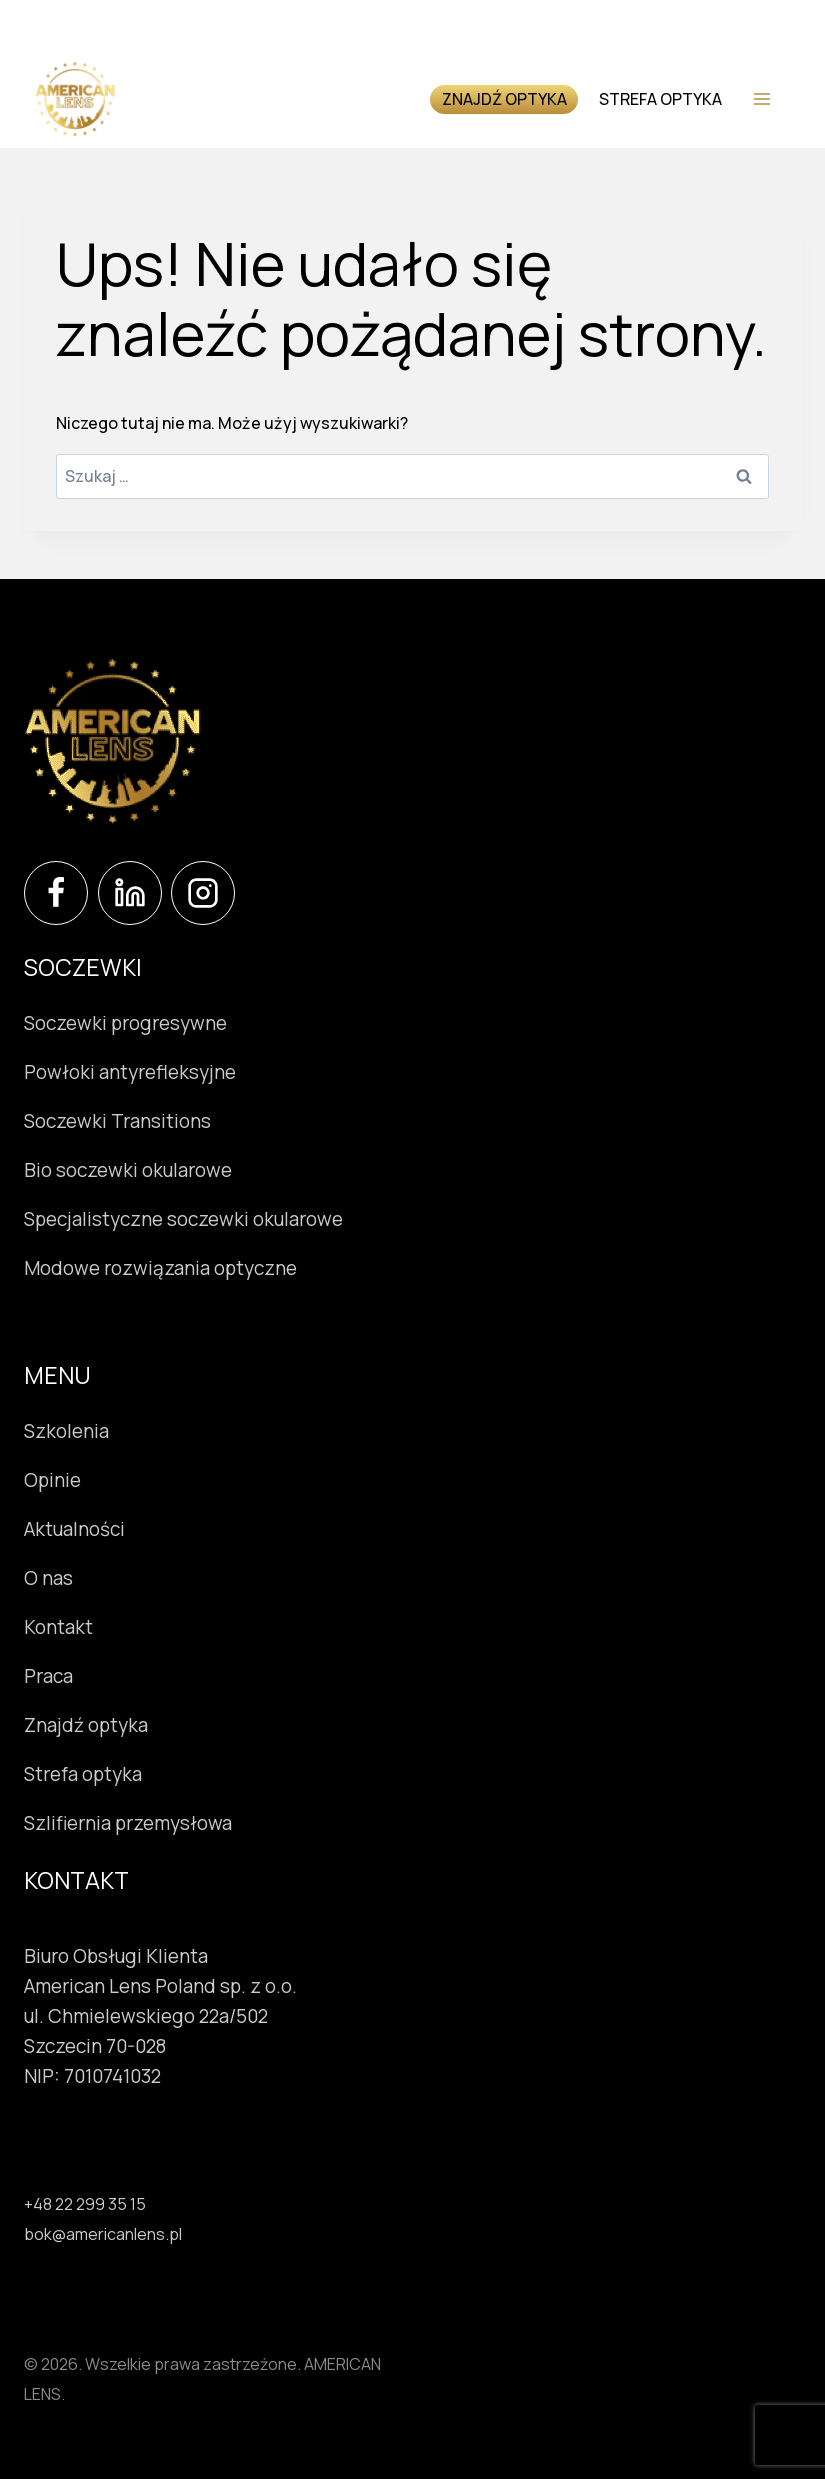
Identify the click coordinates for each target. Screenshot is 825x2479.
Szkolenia (66, 1431)
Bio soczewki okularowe (128, 1170)
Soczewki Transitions (117, 1121)
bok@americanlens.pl (103, 2234)
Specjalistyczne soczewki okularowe (183, 1219)
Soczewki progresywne (125, 1023)
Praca (48, 1676)
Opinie (52, 1480)
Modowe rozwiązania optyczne (160, 1268)
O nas (48, 1578)
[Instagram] (203, 893)
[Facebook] (56, 893)
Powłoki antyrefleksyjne (130, 1072)
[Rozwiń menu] (761, 98)
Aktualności (74, 1529)
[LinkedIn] (130, 893)
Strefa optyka (660, 99)
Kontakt (58, 1627)
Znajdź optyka (504, 99)
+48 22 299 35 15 (85, 2204)
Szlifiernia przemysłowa (128, 1823)
